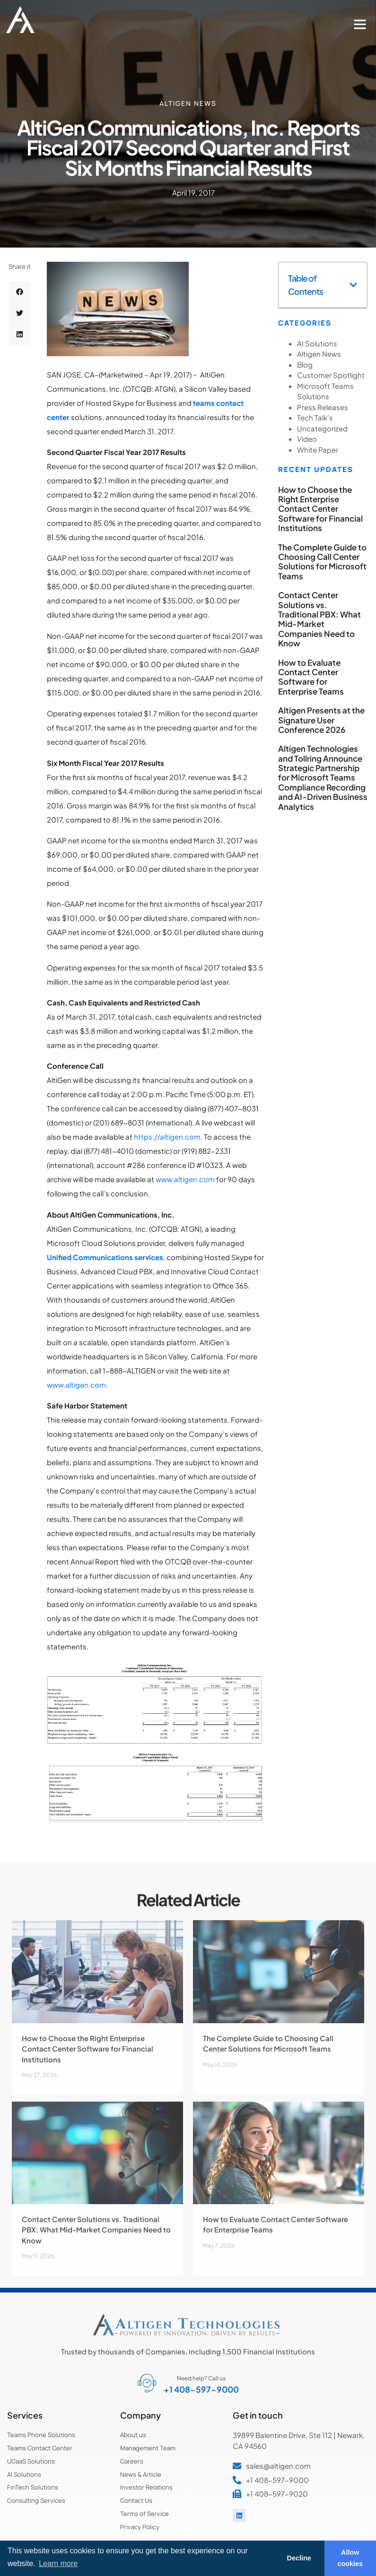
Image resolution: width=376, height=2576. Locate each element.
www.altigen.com (185, 1179)
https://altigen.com (167, 1136)
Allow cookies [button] (350, 2558)
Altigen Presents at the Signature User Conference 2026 (321, 720)
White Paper (317, 449)
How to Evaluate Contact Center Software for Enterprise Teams (311, 676)
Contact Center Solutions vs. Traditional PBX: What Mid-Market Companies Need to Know (319, 619)
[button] (360, 24)
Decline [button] (299, 2558)
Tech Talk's (315, 417)
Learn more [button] (58, 2563)
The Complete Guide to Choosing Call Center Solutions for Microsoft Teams (322, 561)
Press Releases (322, 407)
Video (307, 438)
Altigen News (188, 103)
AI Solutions (317, 343)
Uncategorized (322, 428)
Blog (305, 364)
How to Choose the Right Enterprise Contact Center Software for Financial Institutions (320, 508)
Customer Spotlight (331, 374)
